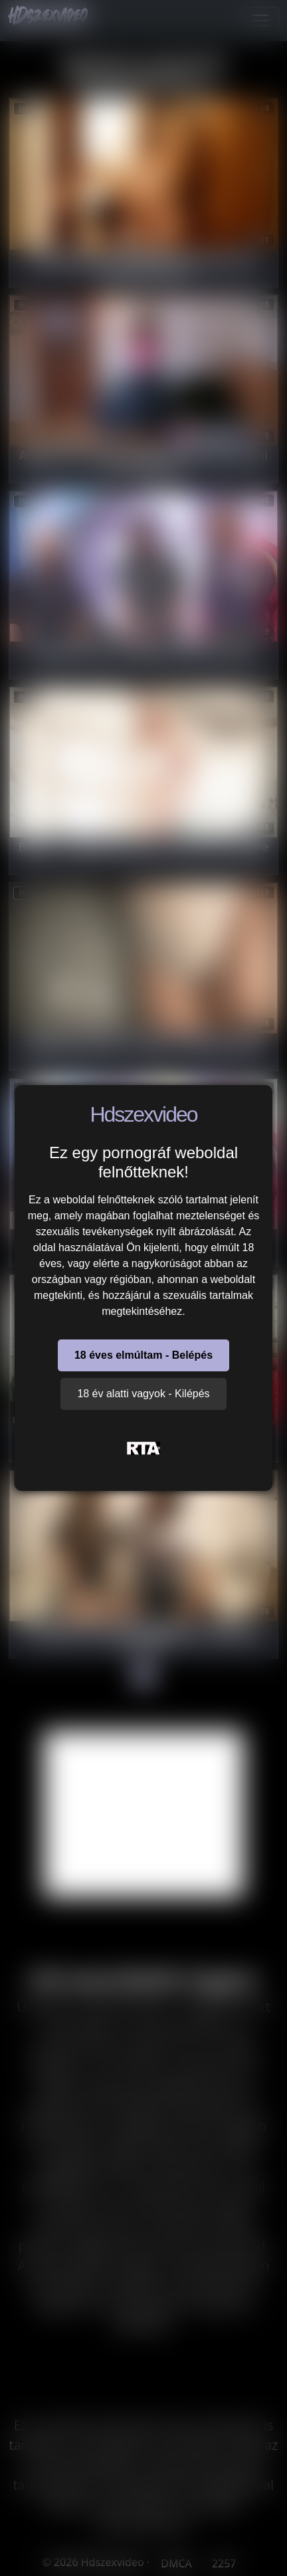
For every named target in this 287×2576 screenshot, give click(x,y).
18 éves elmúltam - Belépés (143, 1355)
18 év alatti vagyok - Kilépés (143, 1393)
